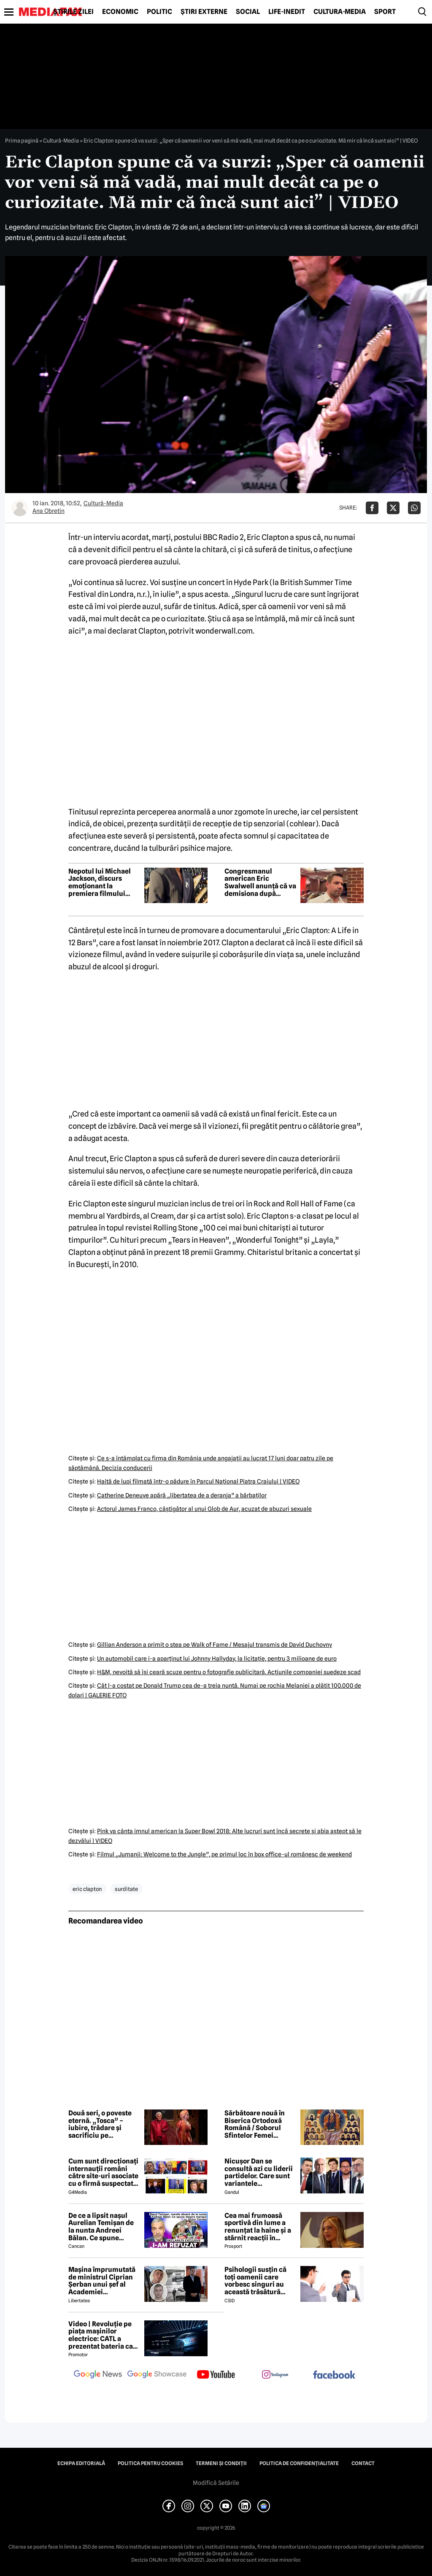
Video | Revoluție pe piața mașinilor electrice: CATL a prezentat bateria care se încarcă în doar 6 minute (104, 2335)
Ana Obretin (48, 510)
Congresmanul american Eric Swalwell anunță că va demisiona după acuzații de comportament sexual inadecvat (260, 882)
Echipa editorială (81, 2463)
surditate (126, 1888)
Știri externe (204, 11)
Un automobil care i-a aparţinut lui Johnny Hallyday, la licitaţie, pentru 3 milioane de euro (217, 1658)
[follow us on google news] (97, 2375)
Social (248, 11)
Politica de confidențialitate (299, 2463)
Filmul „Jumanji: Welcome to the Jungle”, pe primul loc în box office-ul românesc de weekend (224, 1854)
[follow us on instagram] (275, 2375)
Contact (363, 2463)
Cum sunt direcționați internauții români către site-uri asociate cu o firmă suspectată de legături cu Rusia (103, 2172)
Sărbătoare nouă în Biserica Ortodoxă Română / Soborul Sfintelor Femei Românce (254, 2124)
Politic (159, 11)
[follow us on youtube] (216, 2375)
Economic (120, 11)
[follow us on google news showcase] (156, 2375)
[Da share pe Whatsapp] (414, 508)
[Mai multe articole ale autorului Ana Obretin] (19, 507)
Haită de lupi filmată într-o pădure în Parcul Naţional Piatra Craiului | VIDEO (198, 1481)
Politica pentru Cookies (150, 2463)
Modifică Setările (216, 2482)
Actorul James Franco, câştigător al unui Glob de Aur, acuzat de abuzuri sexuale (204, 1508)
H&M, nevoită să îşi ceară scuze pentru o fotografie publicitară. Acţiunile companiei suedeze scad (229, 1672)
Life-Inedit (286, 11)
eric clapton (87, 1888)
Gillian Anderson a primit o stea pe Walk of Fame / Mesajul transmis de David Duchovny (214, 1644)
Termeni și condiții (221, 2463)
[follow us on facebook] (334, 2375)
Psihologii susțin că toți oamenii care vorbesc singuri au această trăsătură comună (255, 2280)
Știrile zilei (73, 11)
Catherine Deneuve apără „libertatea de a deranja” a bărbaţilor (182, 1495)
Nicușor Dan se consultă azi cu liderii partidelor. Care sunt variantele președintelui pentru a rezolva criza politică (260, 2172)
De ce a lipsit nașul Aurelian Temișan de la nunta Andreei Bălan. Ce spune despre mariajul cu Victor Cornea (101, 2227)
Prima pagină (21, 140)
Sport (385, 11)
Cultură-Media (339, 11)
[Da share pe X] (393, 508)
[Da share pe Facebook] (372, 508)
